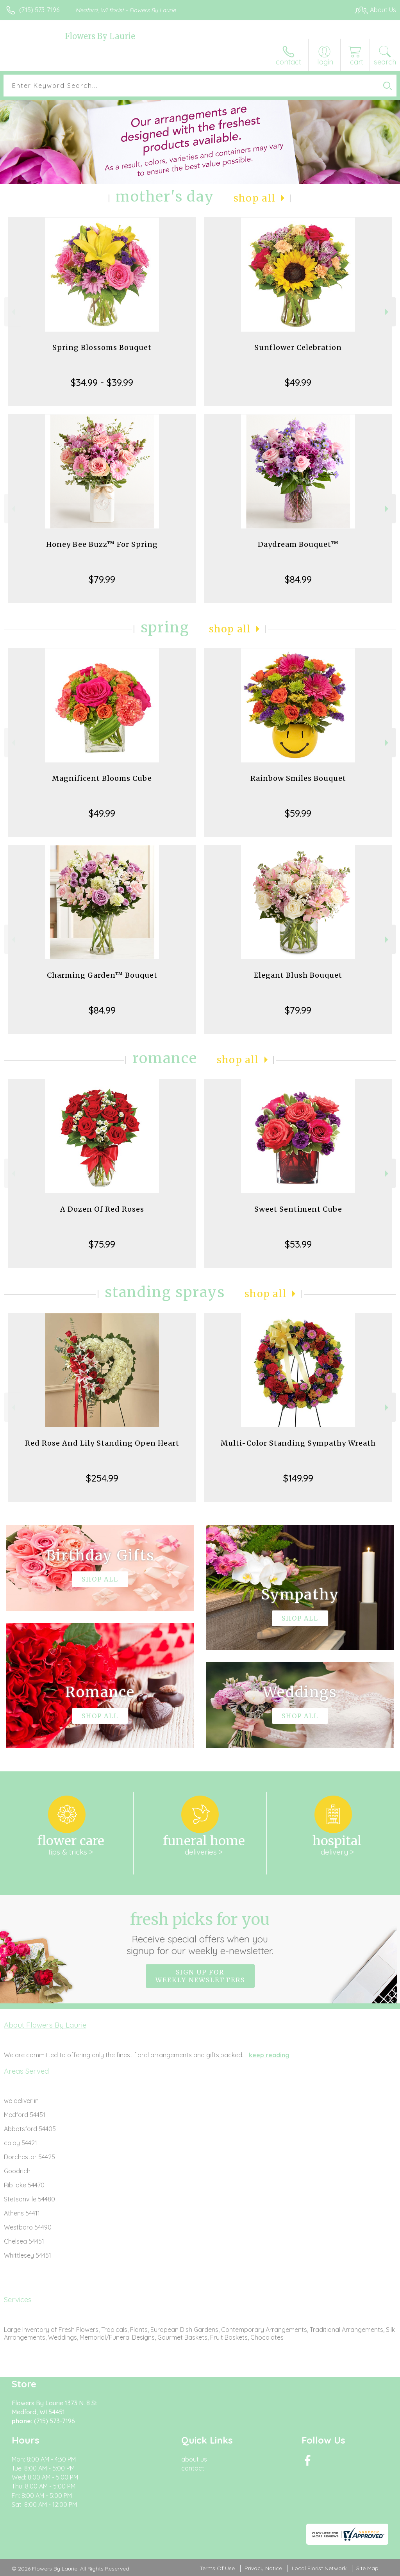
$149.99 (298, 1478)
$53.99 (298, 1244)
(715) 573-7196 (39, 10)
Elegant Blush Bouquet (298, 975)
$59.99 (298, 813)
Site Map (367, 2568)
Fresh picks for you (200, 1933)
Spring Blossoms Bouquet (102, 347)
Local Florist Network (319, 2568)
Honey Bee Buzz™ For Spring (102, 544)
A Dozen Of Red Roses (102, 1209)
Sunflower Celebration (298, 347)
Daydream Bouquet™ (298, 544)
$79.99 (102, 579)
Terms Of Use (217, 2568)
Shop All (255, 198)
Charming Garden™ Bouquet (102, 975)
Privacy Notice (263, 2568)
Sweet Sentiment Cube (298, 1209)
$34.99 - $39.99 (102, 382)
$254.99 (102, 1478)
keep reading (269, 2055)
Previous (12, 312)
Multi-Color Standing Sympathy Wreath (298, 1443)
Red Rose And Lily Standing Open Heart (102, 1443)
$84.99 (298, 579)
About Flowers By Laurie (45, 2025)
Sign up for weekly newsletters (200, 1976)
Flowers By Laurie (100, 36)
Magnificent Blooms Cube (102, 778)
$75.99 (102, 1244)
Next (387, 312)
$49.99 (298, 382)
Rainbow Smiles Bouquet (298, 778)
